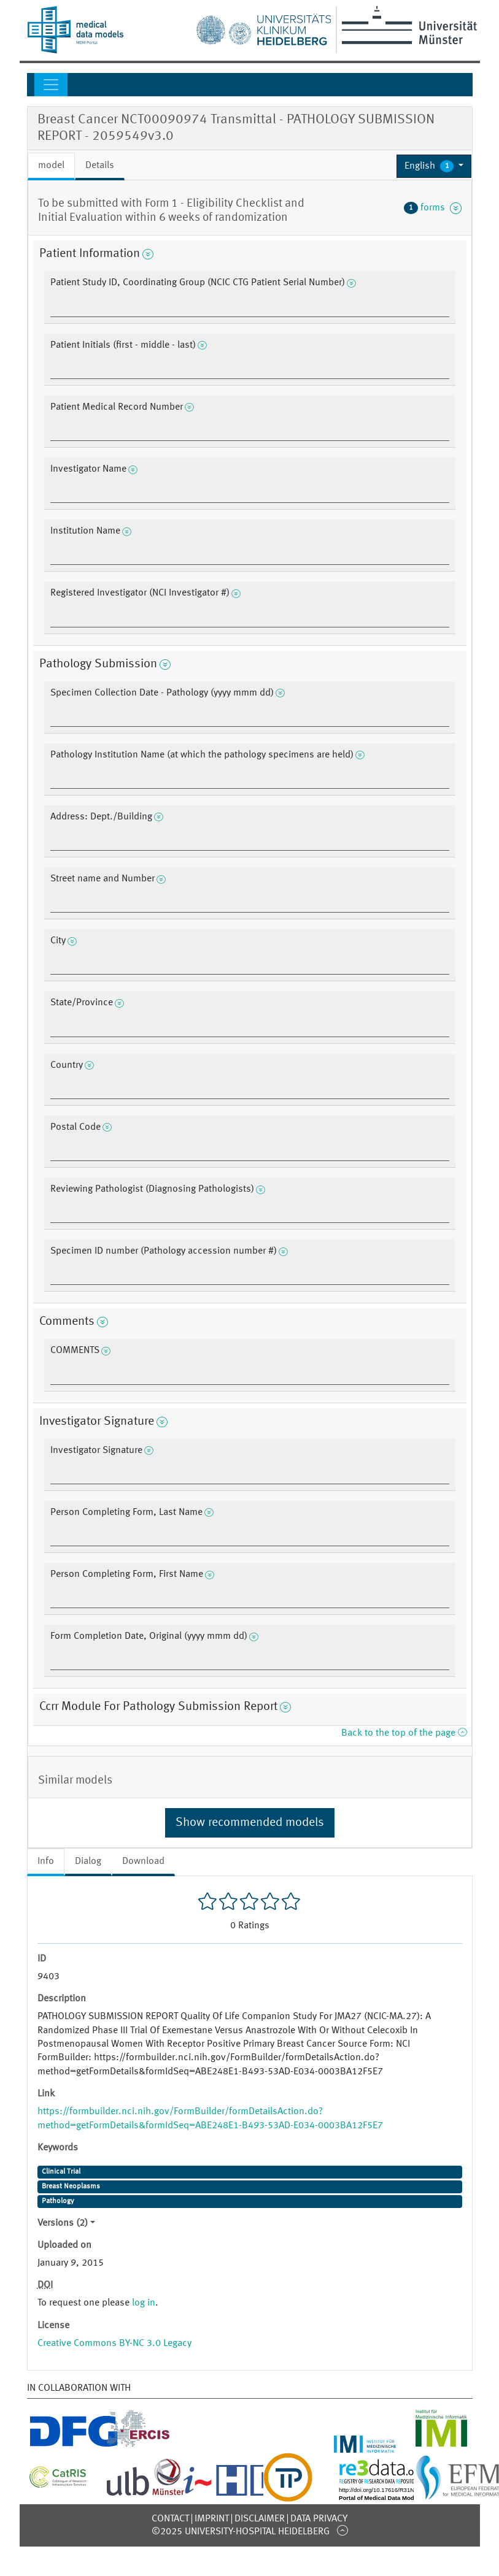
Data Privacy (318, 2519)
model (51, 166)
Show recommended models (250, 1823)
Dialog (88, 1861)
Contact (170, 2519)
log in (143, 2303)
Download (143, 1861)
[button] (434, 166)
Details (99, 166)
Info (45, 1861)
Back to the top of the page (403, 1733)
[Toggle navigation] (51, 84)
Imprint (212, 2519)
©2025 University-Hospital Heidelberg (241, 2532)
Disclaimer (259, 2519)
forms (433, 208)
